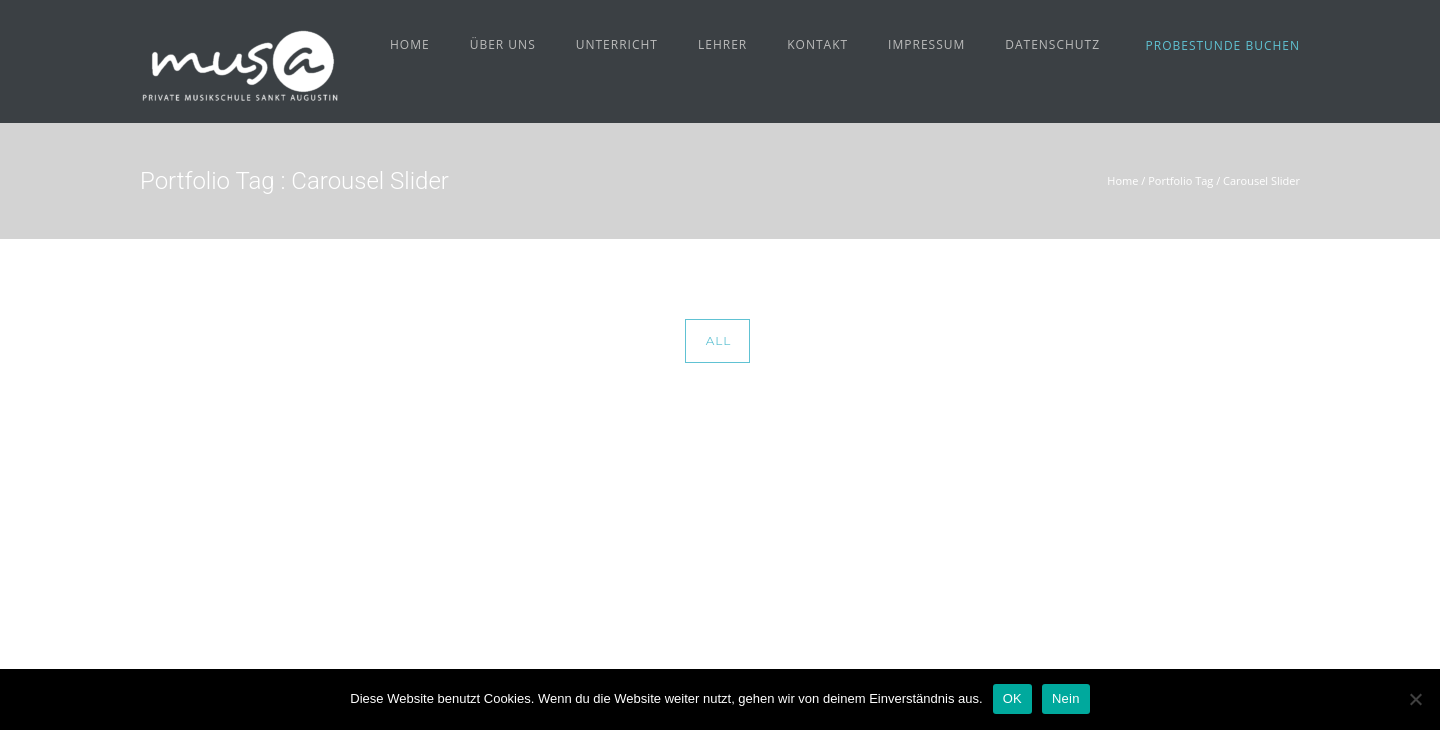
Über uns (503, 44)
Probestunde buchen (1223, 45)
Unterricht (617, 44)
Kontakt (817, 44)
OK (1012, 698)
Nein (1066, 698)
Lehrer (722, 44)
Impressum (926, 44)
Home (410, 44)
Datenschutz (1052, 44)
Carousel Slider (1261, 180)
